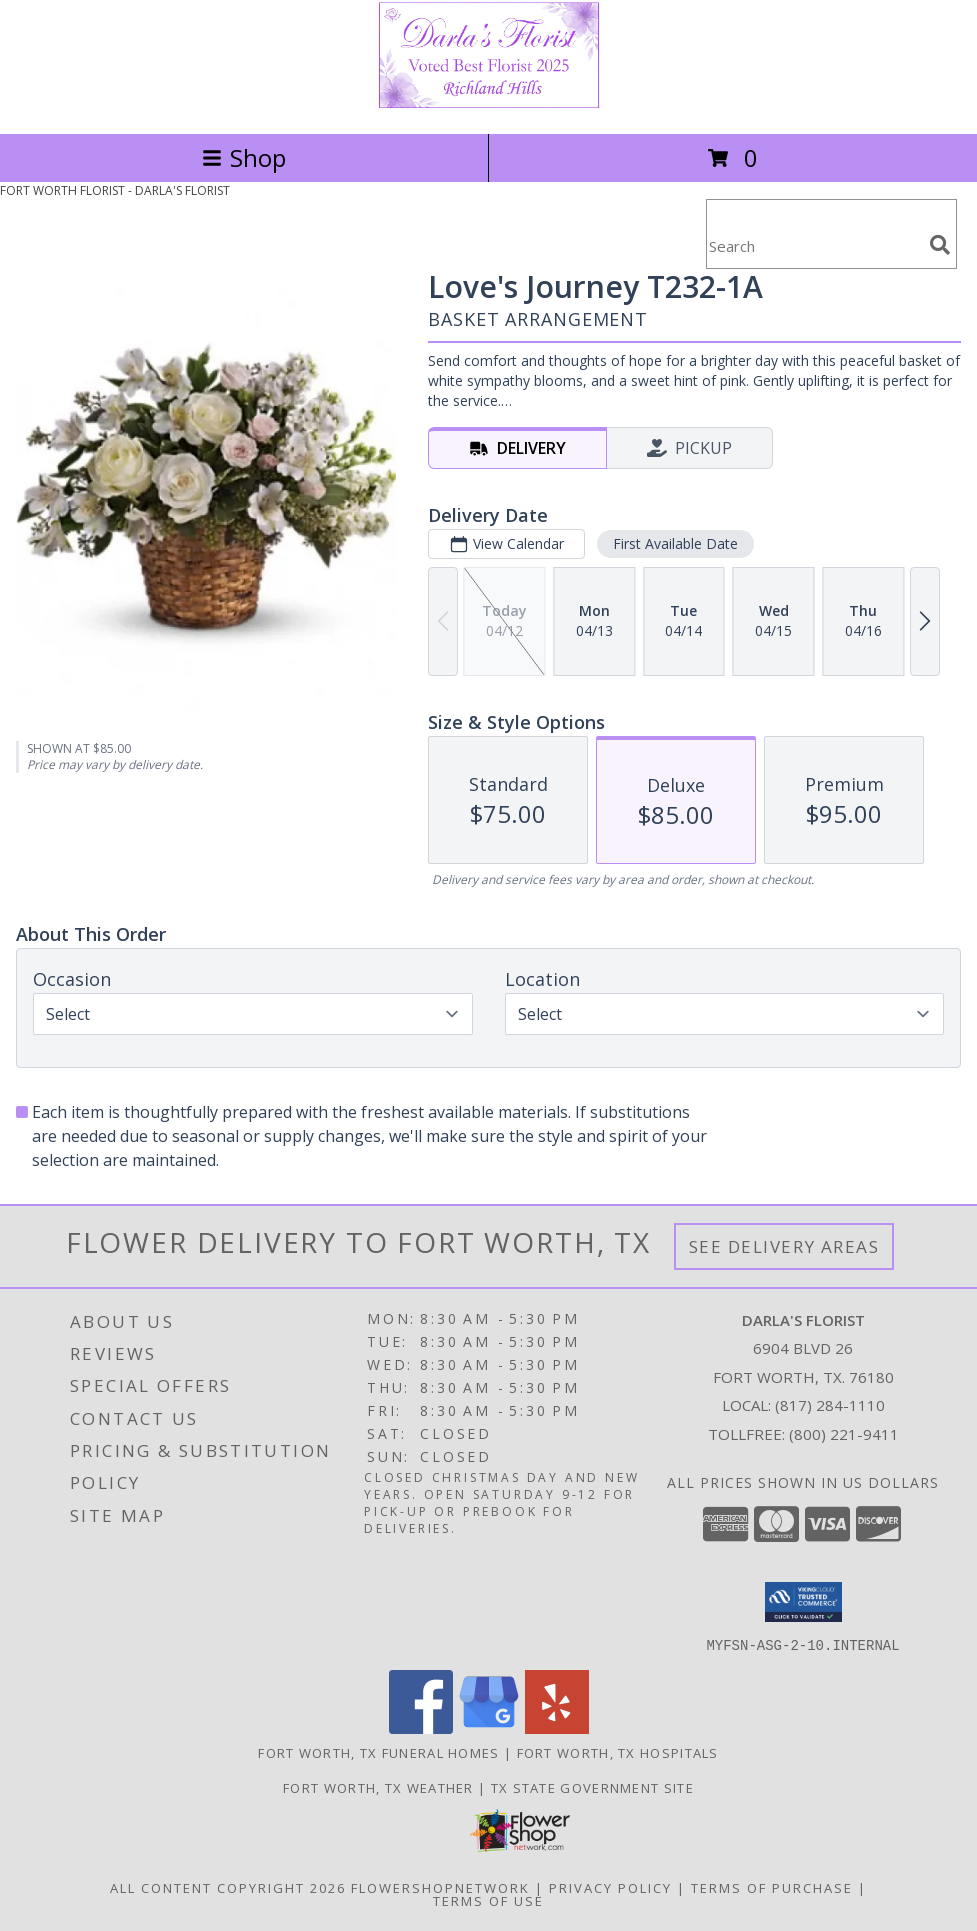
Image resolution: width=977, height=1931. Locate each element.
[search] (940, 245)
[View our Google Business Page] (489, 1727)
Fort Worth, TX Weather (378, 1787)
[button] (803, 1602)
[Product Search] (814, 246)
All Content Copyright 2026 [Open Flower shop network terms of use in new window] (228, 1887)
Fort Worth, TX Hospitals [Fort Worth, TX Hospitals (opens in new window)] (618, 1752)
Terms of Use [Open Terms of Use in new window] (488, 1900)
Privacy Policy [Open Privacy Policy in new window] (610, 1887)
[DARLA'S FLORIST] (489, 104)
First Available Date (675, 543)
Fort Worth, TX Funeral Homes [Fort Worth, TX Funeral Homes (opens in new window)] (378, 1752)
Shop (244, 157)
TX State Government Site (592, 1787)
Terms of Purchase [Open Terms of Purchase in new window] (772, 1887)
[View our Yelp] (557, 1727)
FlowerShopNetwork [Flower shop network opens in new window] (440, 1887)
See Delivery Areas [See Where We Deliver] (784, 1246)
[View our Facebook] (421, 1727)
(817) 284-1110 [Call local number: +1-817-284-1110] (830, 1405)
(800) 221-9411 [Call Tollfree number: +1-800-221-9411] (844, 1434)
